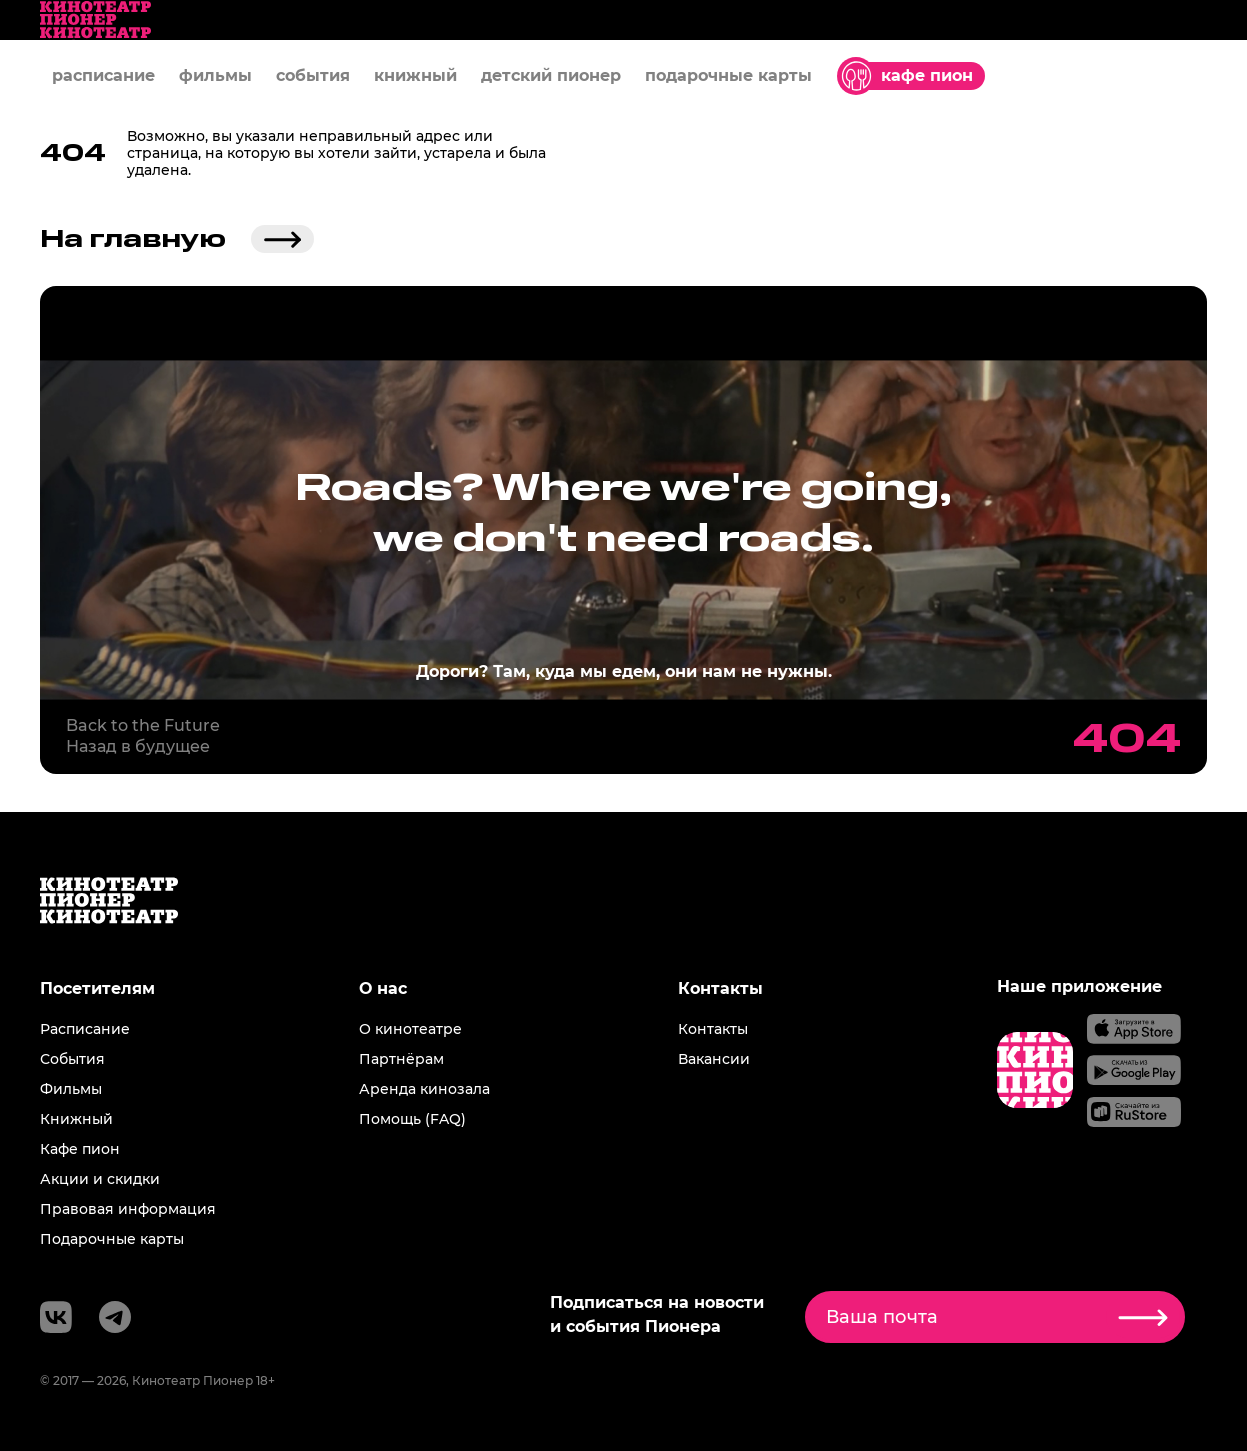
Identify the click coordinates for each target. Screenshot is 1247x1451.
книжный (415, 75)
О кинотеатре (410, 1029)
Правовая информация (128, 1209)
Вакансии (714, 1059)
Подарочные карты (112, 1239)
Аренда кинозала (424, 1089)
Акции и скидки (100, 1179)
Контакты (713, 1029)
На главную (177, 239)
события (313, 75)
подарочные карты (728, 75)
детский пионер (551, 75)
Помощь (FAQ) (412, 1119)
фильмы (215, 75)
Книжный (76, 1119)
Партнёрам (401, 1059)
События (72, 1059)
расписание (103, 75)
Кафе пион (80, 1149)
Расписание (85, 1029)
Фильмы (71, 1089)
